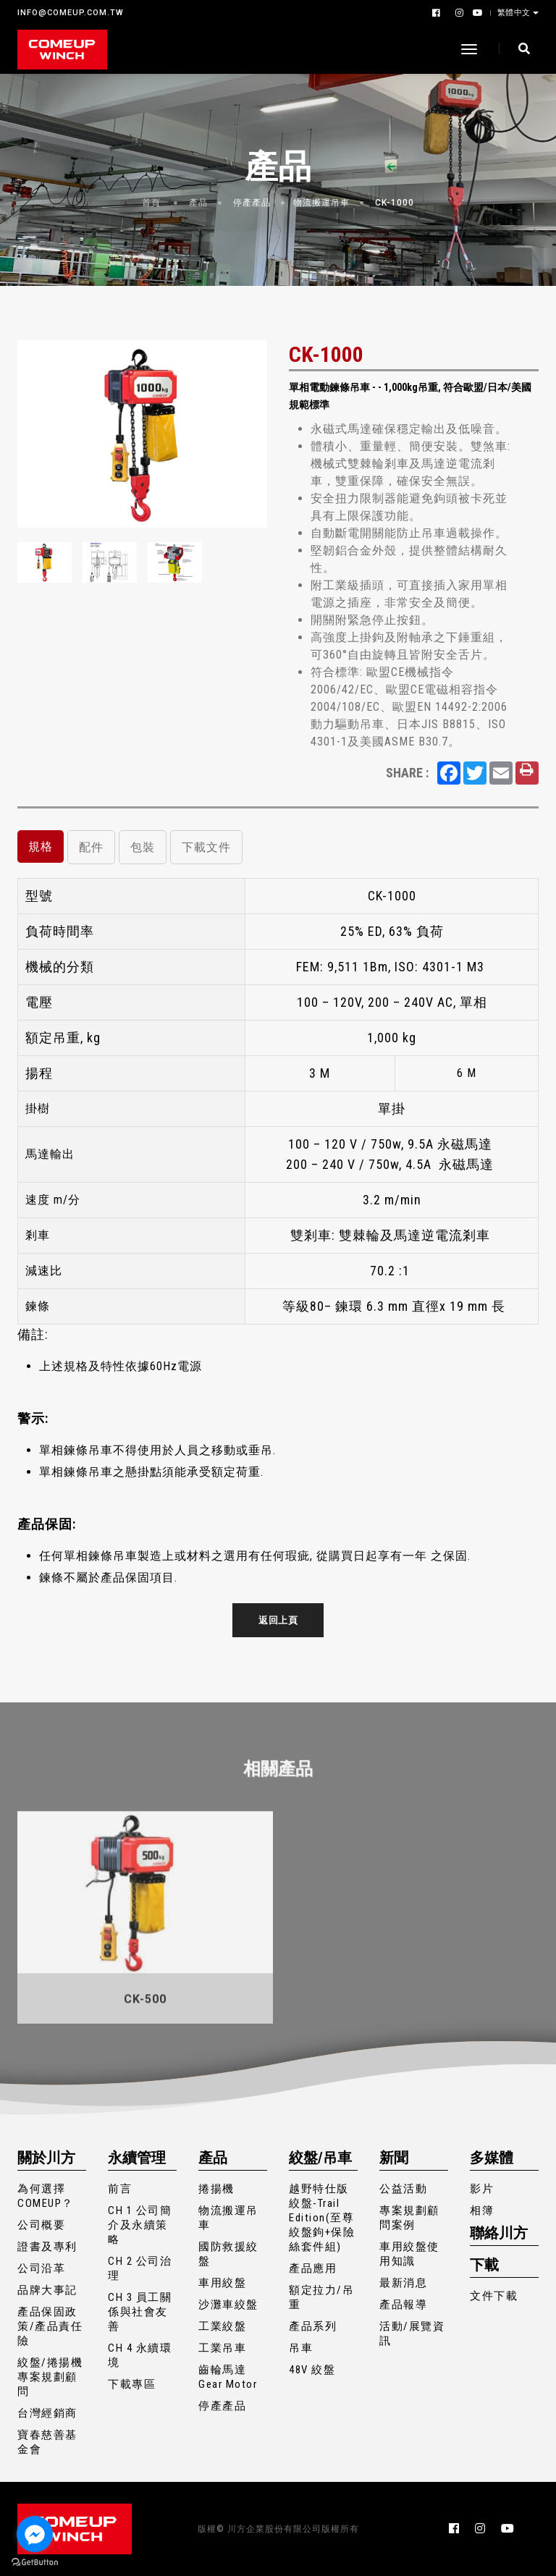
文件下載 (494, 2295)
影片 (482, 2188)
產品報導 (403, 2304)
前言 (120, 2188)
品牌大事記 (47, 2290)
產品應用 (313, 2268)
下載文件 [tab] (206, 847)
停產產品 (252, 203)
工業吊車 (222, 2348)
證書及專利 (47, 2246)
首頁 (151, 203)
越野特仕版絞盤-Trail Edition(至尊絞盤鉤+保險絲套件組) (322, 2217)
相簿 (482, 2210)
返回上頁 (278, 1620)
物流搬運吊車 (321, 203)
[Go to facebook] (35, 2534)
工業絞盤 (222, 2326)
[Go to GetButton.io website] (35, 2561)
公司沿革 (41, 2268)
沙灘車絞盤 (228, 2304)
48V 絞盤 (312, 2369)
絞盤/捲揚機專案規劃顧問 (50, 2377)
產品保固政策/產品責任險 (50, 2326)
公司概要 (41, 2224)
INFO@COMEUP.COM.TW (70, 12)
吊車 (301, 2348)
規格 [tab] (40, 846)
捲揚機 (216, 2188)
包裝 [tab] (142, 847)
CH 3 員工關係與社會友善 (140, 2312)
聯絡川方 (499, 2233)
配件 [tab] (91, 847)
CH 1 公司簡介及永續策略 (140, 2225)
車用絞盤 (222, 2282)
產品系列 (313, 2326)
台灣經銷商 (47, 2413)
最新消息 (403, 2282)
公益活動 (403, 2188)
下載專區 (132, 2384)
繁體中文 (515, 12)
